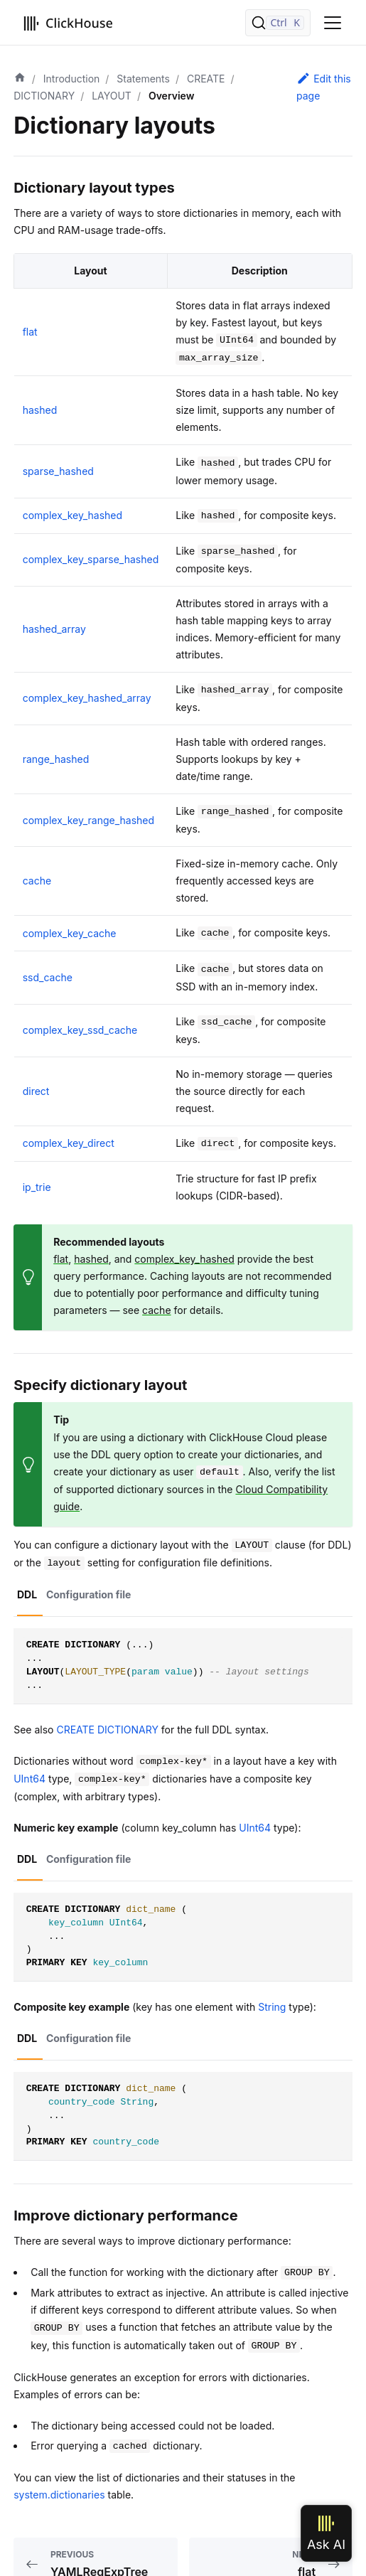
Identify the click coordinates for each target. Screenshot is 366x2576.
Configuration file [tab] (88, 1594)
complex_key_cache (70, 933)
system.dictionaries (59, 2495)
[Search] (278, 22)
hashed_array (54, 629)
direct (36, 1091)
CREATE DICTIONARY (107, 1729)
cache (37, 881)
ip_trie (37, 1187)
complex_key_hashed (72, 515)
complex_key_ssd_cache (80, 1030)
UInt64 (29, 1779)
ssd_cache (47, 977)
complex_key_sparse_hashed (91, 559)
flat (30, 332)
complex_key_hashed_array (87, 698)
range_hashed (56, 759)
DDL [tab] (27, 1594)
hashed (40, 410)
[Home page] (20, 78)
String (272, 2007)
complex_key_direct (68, 1143)
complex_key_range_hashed (88, 820)
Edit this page (323, 86)
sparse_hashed (58, 471)
